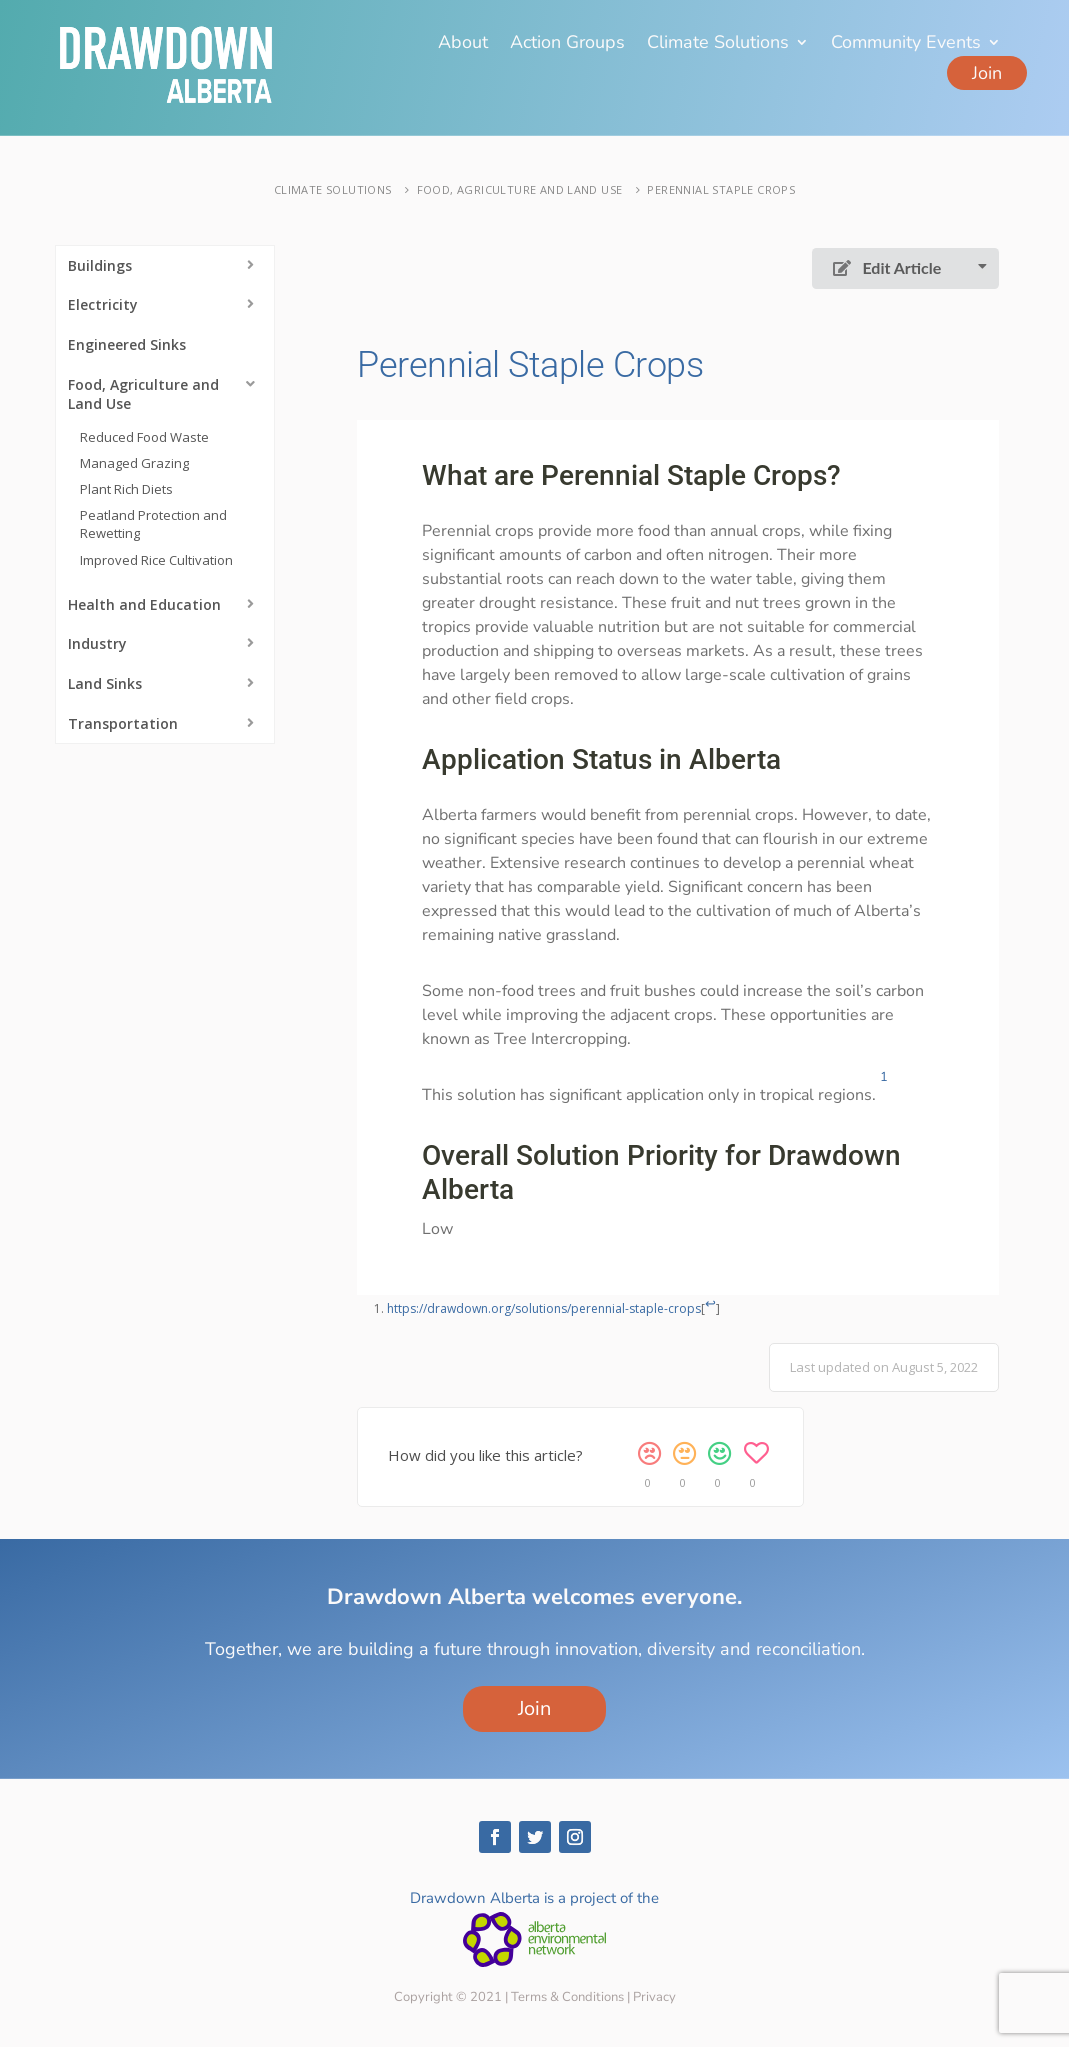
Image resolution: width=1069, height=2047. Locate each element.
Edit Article (887, 267)
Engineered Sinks (127, 344)
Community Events (906, 44)
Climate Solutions (718, 44)
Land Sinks (105, 683)
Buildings (100, 265)
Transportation (123, 723)
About (463, 44)
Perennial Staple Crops (721, 189)
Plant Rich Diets (126, 489)
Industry (97, 643)
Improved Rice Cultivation (156, 560)
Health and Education (144, 604)
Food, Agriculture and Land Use (520, 189)
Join (987, 73)
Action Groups (567, 44)
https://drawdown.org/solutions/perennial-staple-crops (544, 1308)
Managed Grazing (134, 463)
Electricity (103, 304)
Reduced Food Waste (144, 437)
